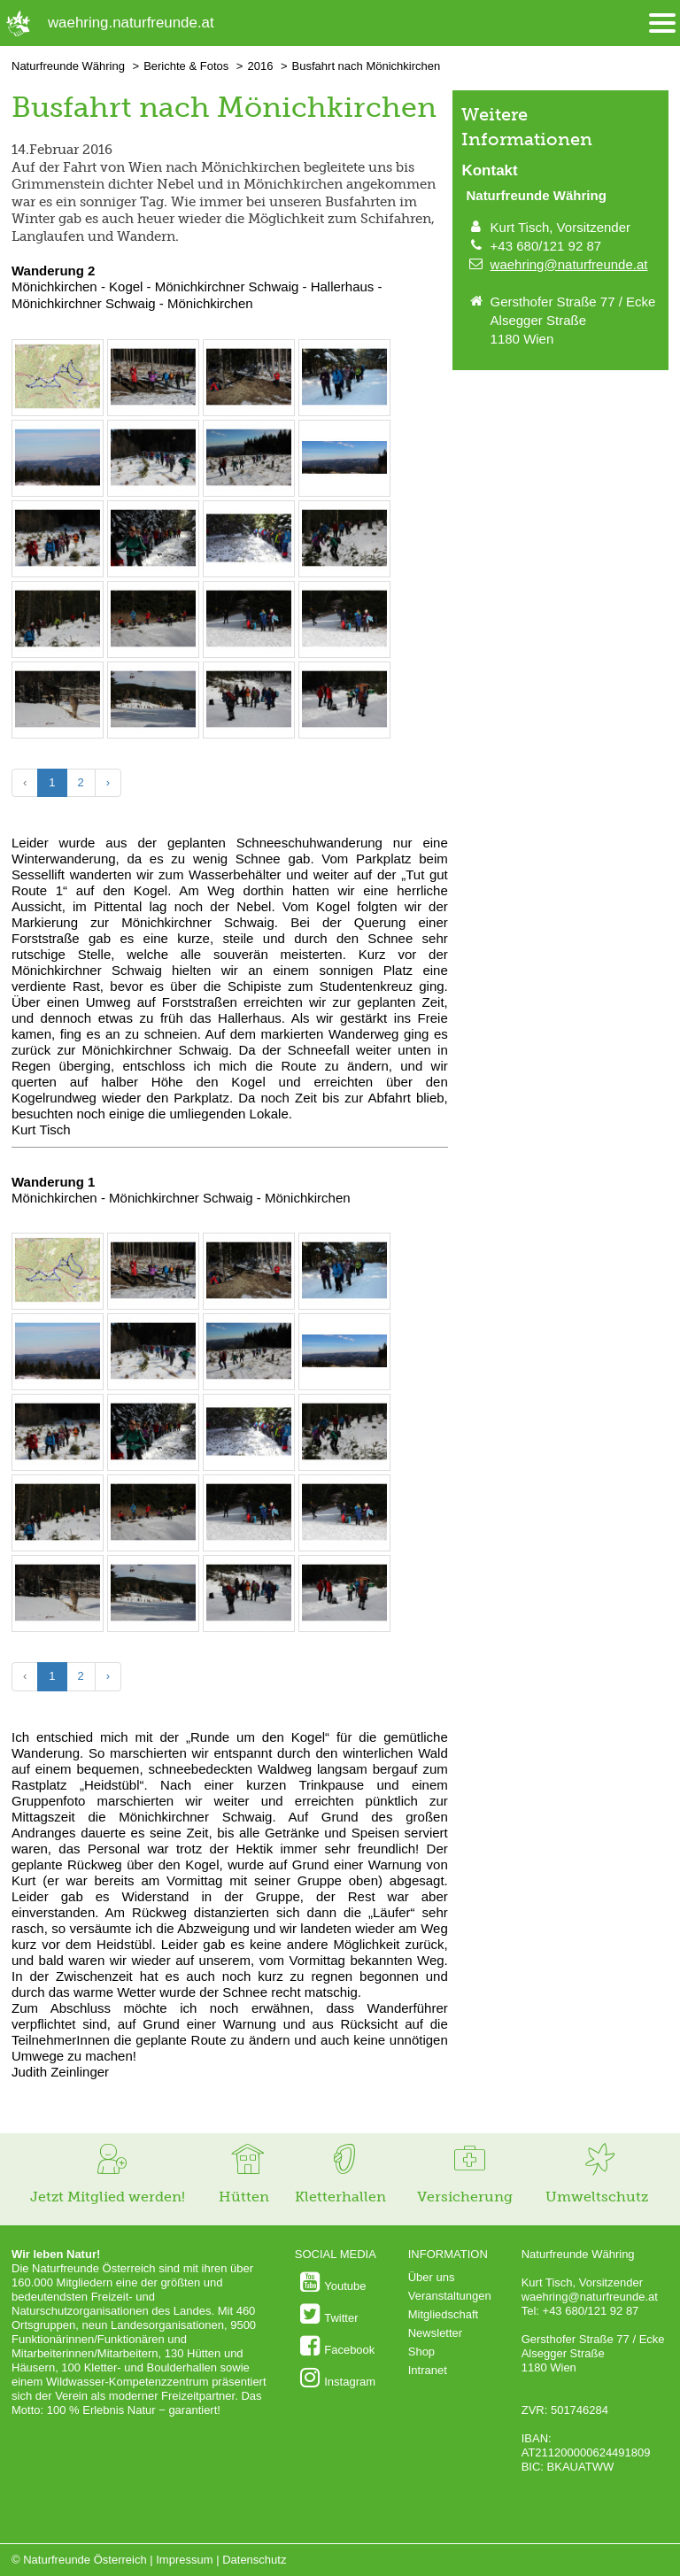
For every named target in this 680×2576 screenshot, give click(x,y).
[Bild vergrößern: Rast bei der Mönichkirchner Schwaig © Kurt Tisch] (153, 647)
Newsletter (435, 2333)
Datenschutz (254, 2559)
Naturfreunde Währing (68, 66)
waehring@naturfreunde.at (569, 264)
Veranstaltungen (449, 2295)
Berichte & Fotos (185, 66)
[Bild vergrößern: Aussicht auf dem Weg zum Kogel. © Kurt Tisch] (344, 486)
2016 (260, 66)
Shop (421, 2351)
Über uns (431, 2277)
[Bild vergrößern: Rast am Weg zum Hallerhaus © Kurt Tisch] (248, 728)
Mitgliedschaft (443, 2314)
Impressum (184, 2559)
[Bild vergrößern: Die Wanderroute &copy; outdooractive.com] (57, 406)
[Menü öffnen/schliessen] (662, 23)
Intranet (427, 2370)
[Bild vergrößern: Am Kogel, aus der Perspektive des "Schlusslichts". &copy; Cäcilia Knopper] (248, 567)
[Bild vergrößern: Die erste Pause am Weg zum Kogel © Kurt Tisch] (153, 406)
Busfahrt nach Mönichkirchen (366, 66)
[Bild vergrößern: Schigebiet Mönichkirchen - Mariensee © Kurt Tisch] (153, 728)
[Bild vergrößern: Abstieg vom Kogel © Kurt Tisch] (344, 567)
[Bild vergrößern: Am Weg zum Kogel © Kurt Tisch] (344, 406)
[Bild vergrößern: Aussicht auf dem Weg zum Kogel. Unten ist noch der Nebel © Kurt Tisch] (57, 486)
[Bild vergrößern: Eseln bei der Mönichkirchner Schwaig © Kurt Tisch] (57, 728)
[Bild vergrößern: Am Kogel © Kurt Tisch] (153, 567)
